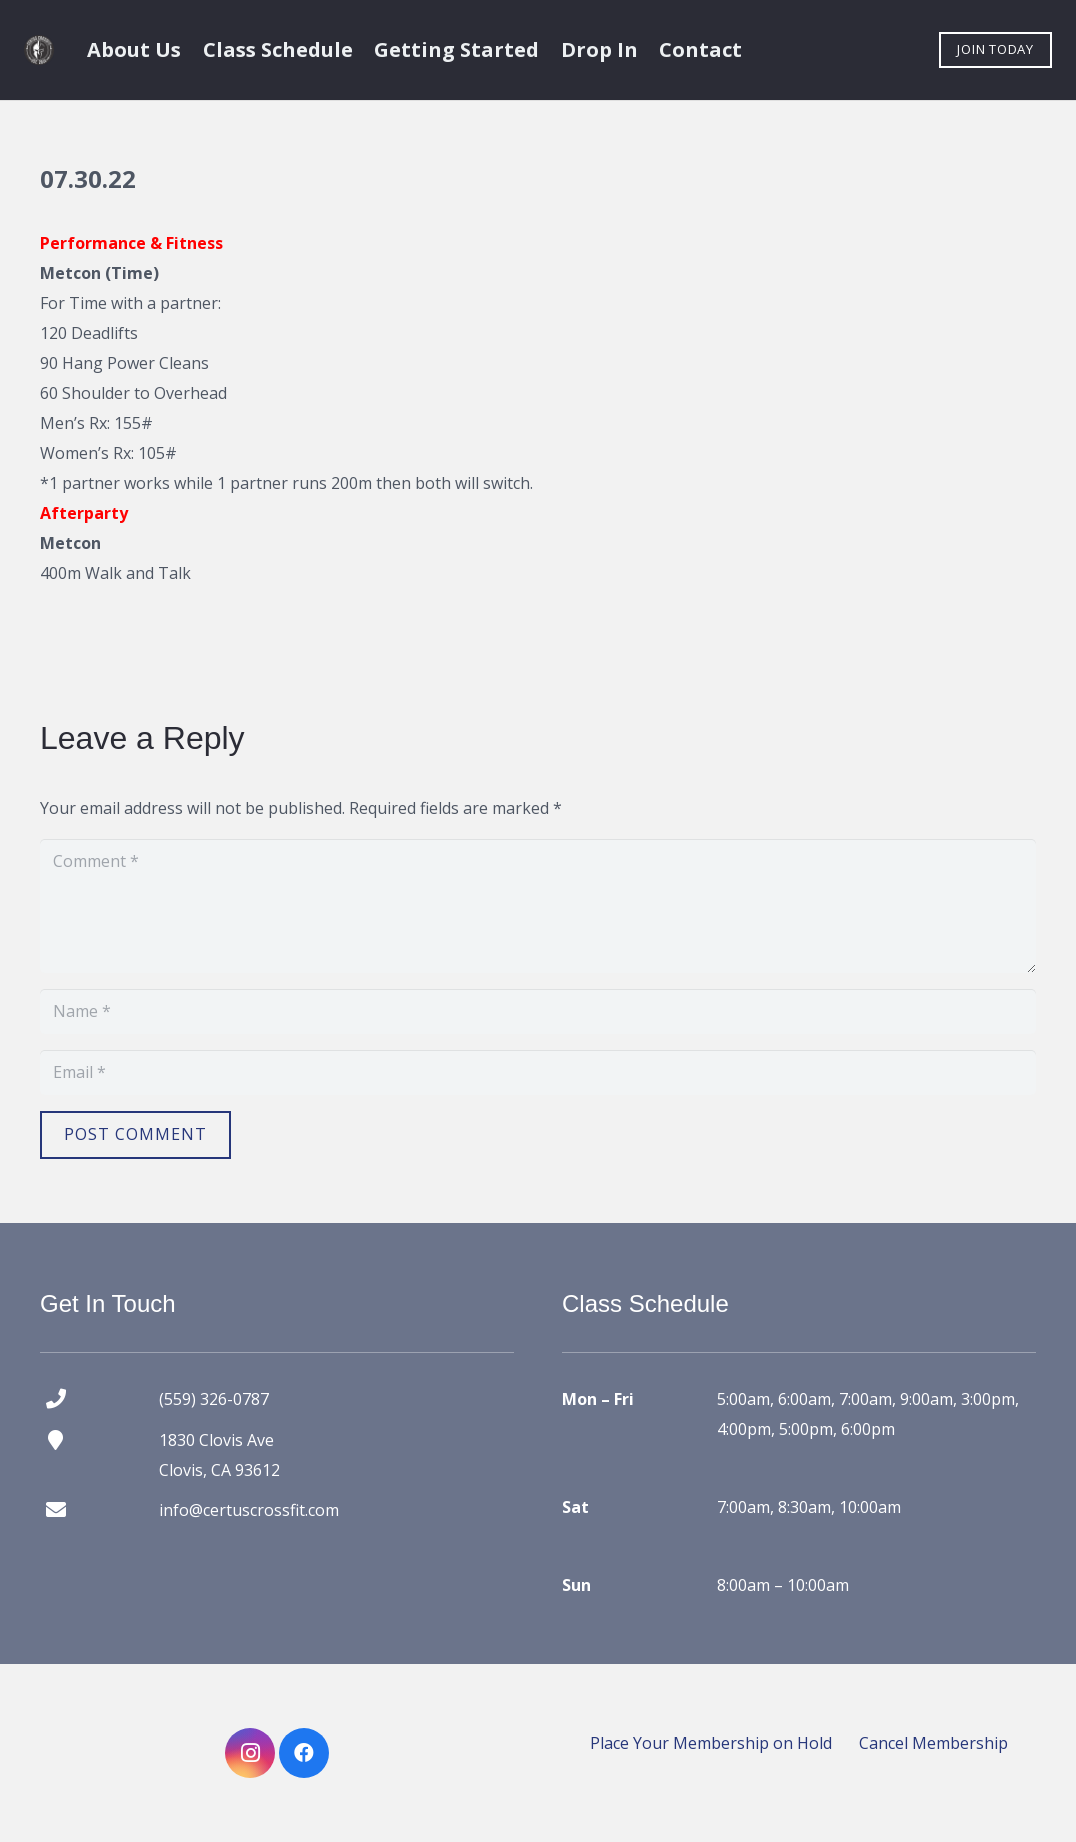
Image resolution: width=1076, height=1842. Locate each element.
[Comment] (538, 906)
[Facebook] (304, 1753)
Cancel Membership (933, 1743)
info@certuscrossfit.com (249, 1510)
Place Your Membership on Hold (711, 1743)
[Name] (538, 1011)
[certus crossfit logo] (39, 50)
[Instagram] (250, 1753)
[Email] (538, 1072)
